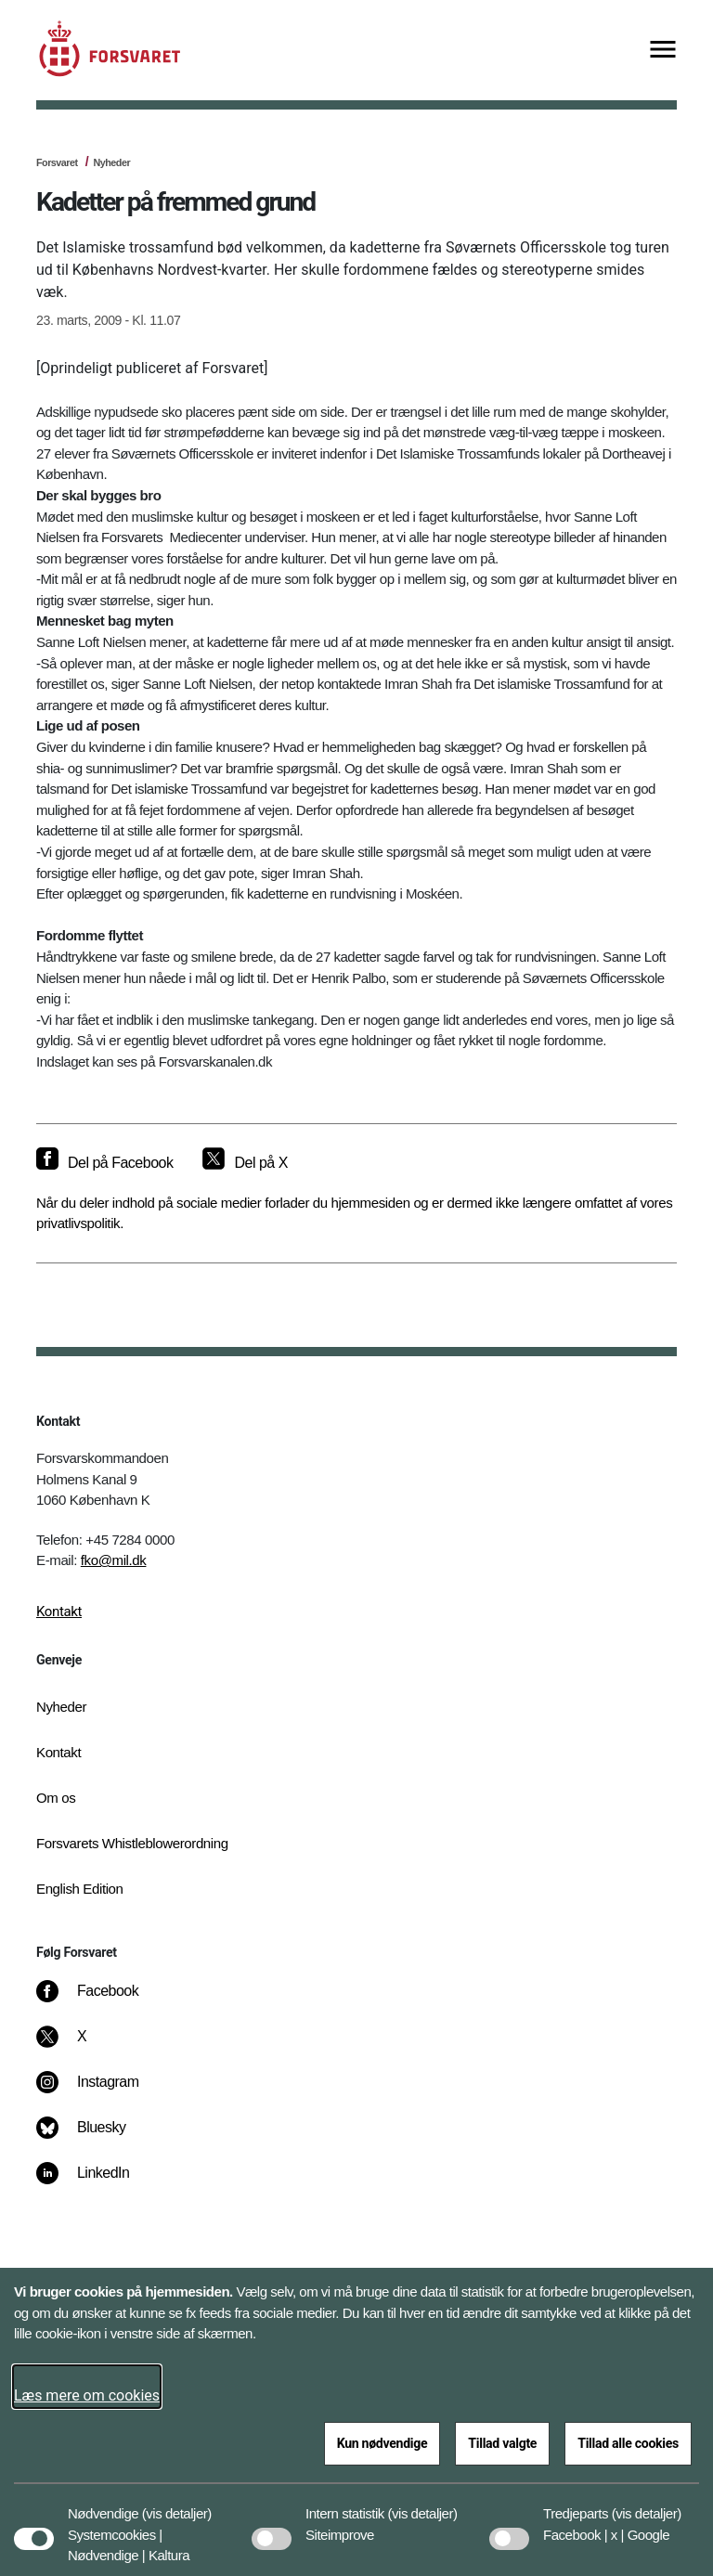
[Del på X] (244, 1163)
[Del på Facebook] (104, 1163)
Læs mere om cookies (87, 2395)
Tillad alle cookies (628, 2443)
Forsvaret (57, 162)
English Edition (79, 1888)
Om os (55, 1798)
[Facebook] (100, 2000)
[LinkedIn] (96, 2182)
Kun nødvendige (382, 2443)
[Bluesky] (94, 2136)
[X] (82, 2046)
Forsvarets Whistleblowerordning (132, 1843)
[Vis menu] (663, 50)
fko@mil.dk (114, 1560)
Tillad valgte (502, 2443)
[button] (177, 2504)
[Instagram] (100, 2091)
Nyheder (111, 162)
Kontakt (59, 1611)
